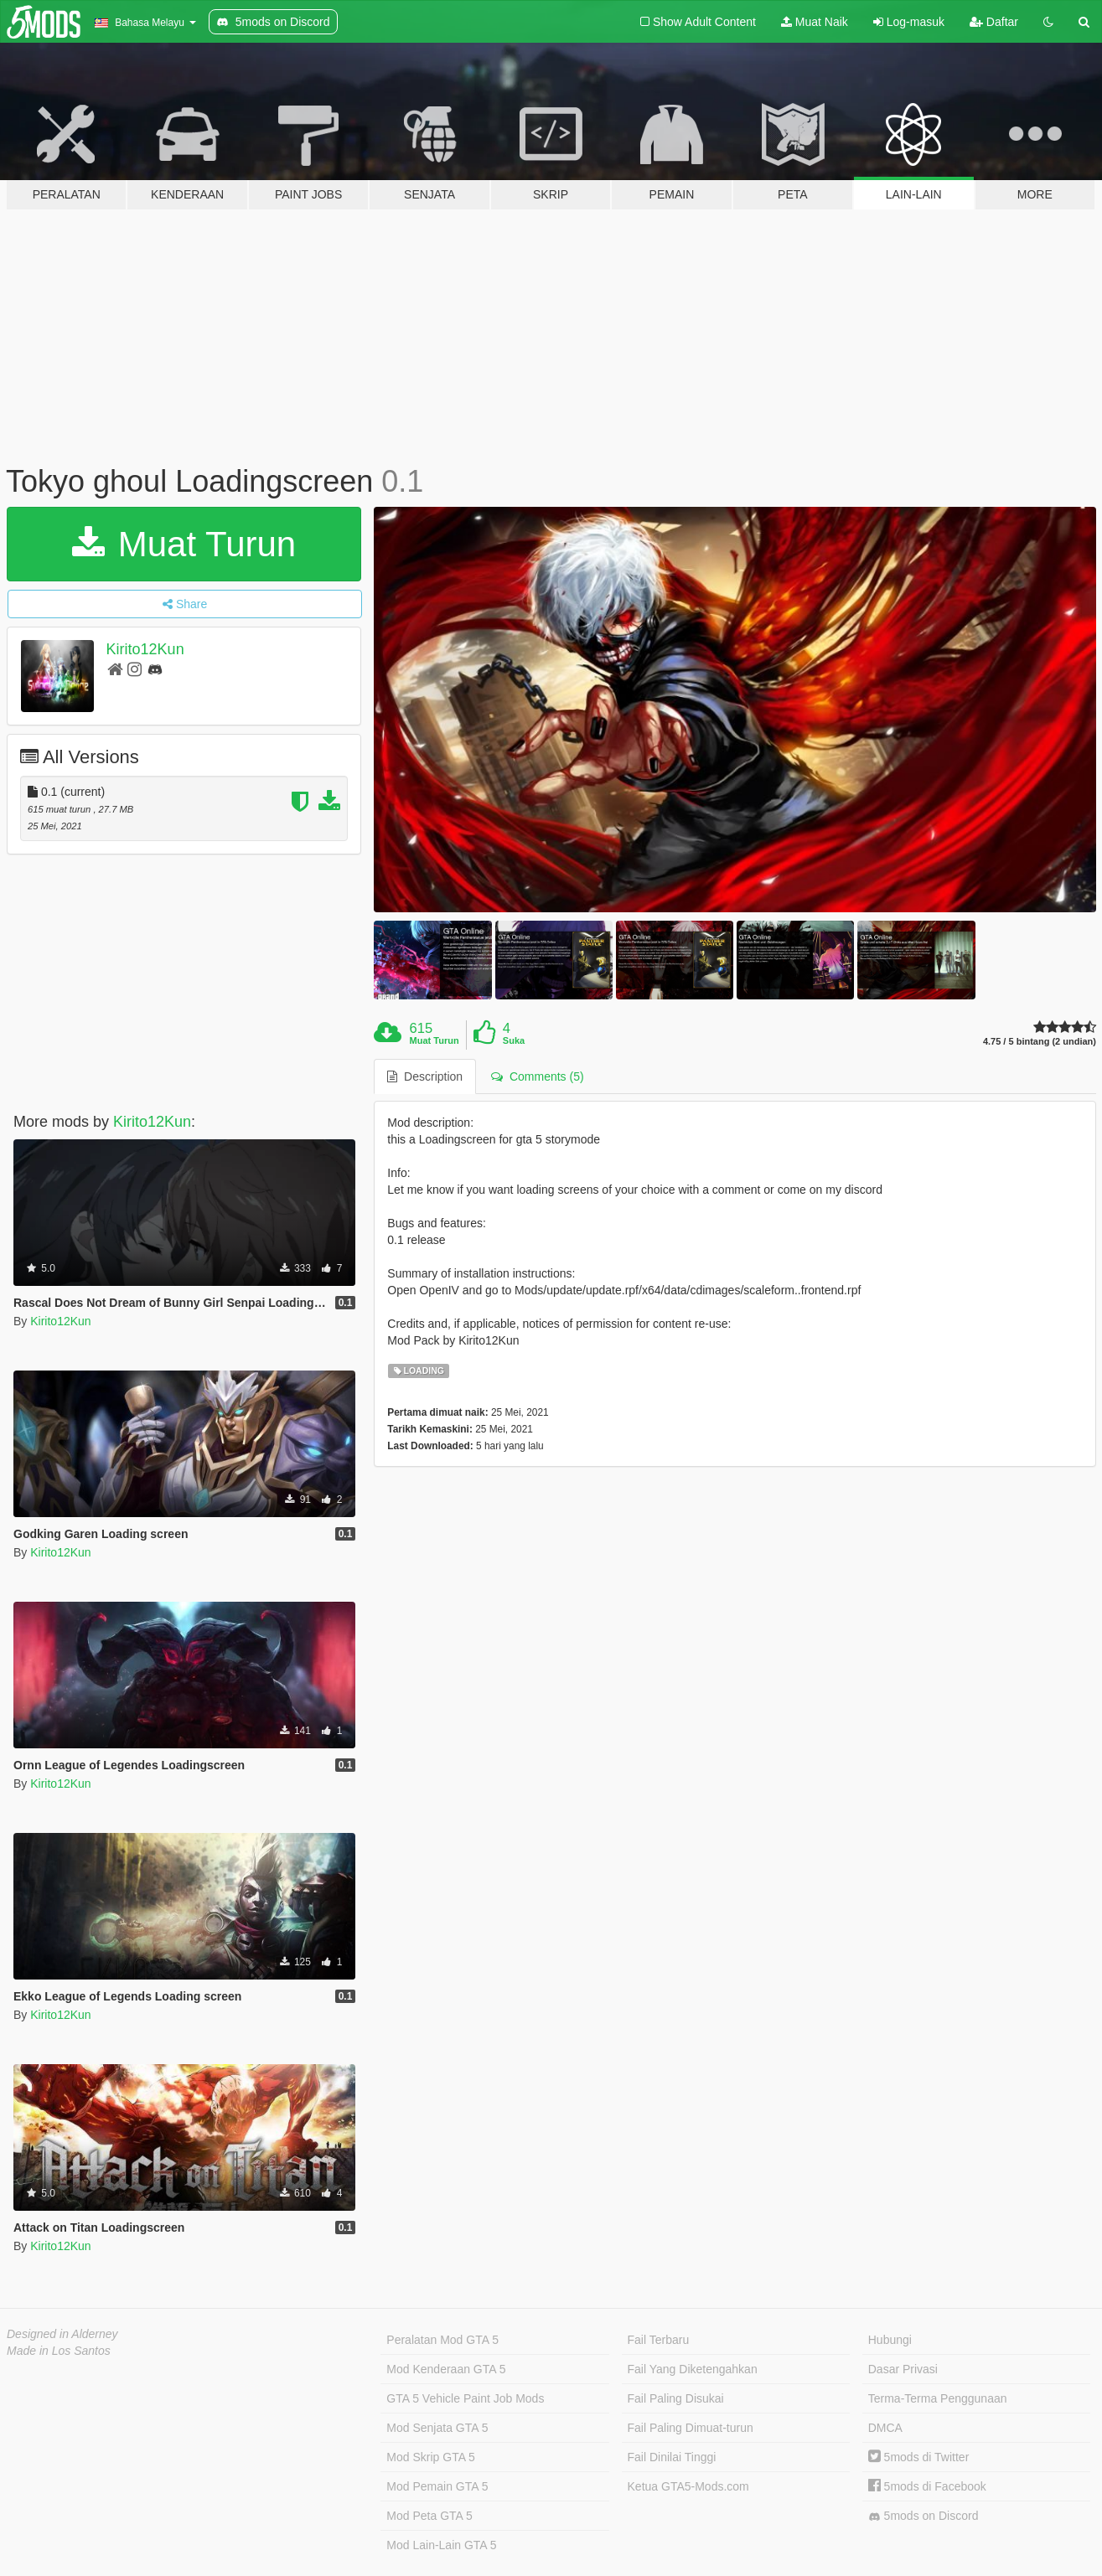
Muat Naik (814, 21)
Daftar (994, 21)
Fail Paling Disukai (676, 2398)
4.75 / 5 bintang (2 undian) (1039, 1041)
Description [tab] (425, 1076)
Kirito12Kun (145, 649)
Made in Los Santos (59, 2350)
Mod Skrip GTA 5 (430, 2457)
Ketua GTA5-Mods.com (688, 2486)
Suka (514, 1040)
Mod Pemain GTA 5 (437, 2486)
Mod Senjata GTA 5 (437, 2427)
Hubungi (890, 2339)
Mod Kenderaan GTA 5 (445, 2369)
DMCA (885, 2427)
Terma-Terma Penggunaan (937, 2398)
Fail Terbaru (659, 2339)
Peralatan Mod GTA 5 (442, 2339)
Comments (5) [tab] (537, 1076)
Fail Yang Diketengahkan (693, 2369)
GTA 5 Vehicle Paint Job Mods (465, 2398)
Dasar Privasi (903, 2369)
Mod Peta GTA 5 (429, 2515)
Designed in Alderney (62, 2334)
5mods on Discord (923, 2516)
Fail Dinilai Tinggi (672, 2457)
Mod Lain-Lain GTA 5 (441, 2545)
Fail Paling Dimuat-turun (690, 2427)
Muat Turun (184, 544)
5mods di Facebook (927, 2486)
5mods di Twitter (919, 2457)
